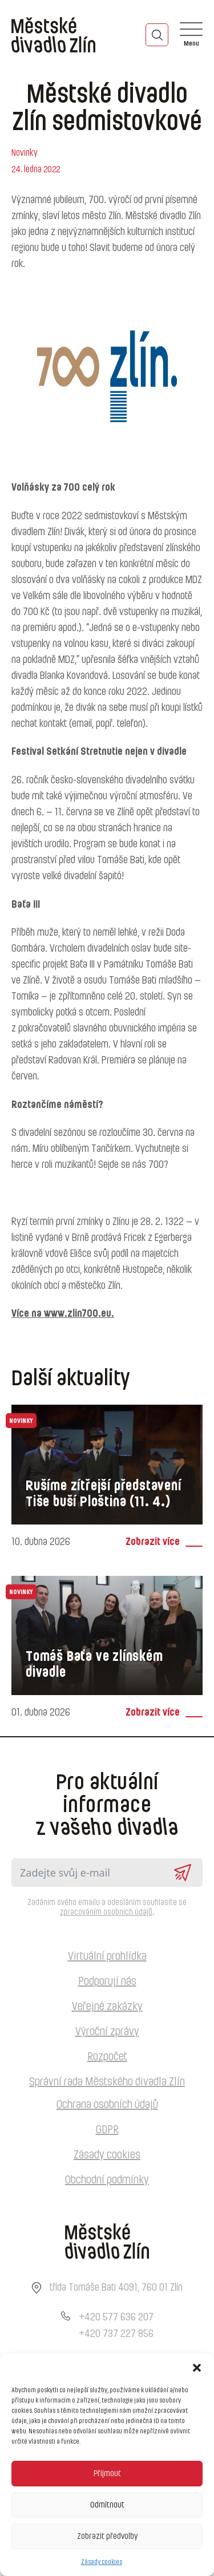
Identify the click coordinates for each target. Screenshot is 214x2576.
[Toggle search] (157, 34)
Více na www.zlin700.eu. (62, 1314)
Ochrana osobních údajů (107, 2104)
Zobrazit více (153, 1542)
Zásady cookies (101, 2561)
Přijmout (107, 2473)
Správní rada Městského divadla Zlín (107, 2082)
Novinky (24, 152)
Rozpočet (107, 2057)
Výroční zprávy (107, 2031)
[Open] (191, 35)
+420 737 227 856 (116, 2334)
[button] (197, 2367)
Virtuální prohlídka (107, 1956)
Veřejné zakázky (107, 2006)
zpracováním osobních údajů (106, 1912)
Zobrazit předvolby (107, 2536)
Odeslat (182, 1872)
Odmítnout (107, 2505)
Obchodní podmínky (107, 2180)
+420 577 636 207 (116, 2317)
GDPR (107, 2130)
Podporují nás (107, 1981)
